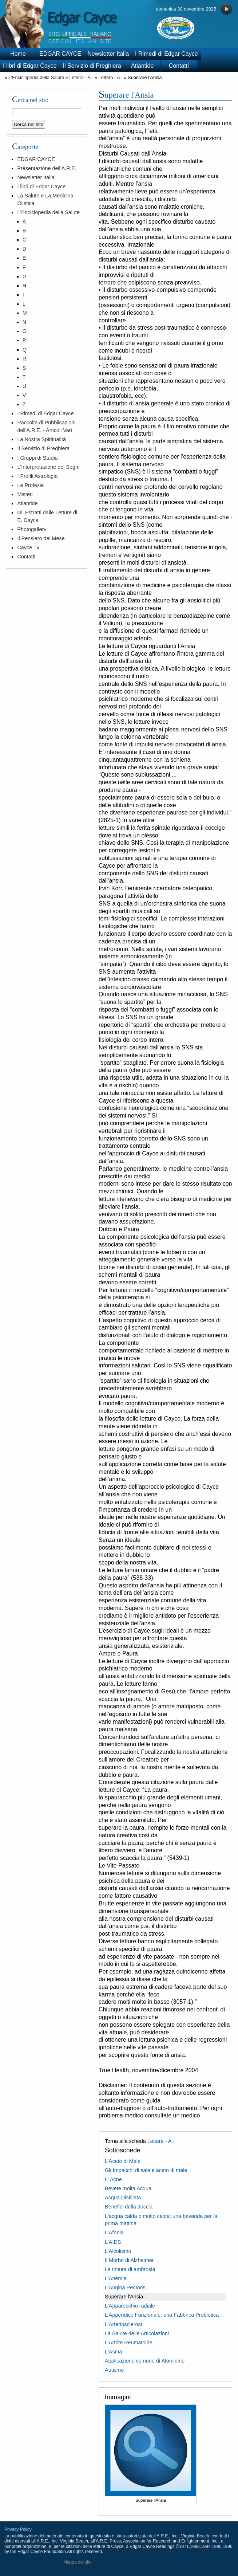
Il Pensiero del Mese (40, 538)
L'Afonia (114, 2232)
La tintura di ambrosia (130, 2269)
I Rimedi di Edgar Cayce (166, 54)
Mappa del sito (77, 2562)
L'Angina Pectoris (125, 2287)
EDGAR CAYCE (60, 54)
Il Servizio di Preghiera (92, 66)
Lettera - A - (81, 77)
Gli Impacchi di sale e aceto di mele (146, 2170)
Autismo (114, 2370)
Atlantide (142, 66)
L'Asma (113, 2352)
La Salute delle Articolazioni (137, 2333)
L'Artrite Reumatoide (128, 2342)
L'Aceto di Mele (122, 2161)
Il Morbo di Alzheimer (129, 2260)
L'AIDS (113, 2242)
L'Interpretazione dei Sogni (48, 467)
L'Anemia (116, 2278)
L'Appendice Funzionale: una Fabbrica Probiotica (162, 2315)
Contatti (179, 66)
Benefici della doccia (128, 2207)
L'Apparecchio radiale (130, 2306)
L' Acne (113, 2179)
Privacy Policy (18, 2529)
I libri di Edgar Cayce (30, 66)
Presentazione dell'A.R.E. (46, 168)
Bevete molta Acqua (128, 2188)
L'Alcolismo (118, 2251)
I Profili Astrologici (38, 476)
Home (18, 54)
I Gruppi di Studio (37, 458)
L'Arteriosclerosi (123, 2324)
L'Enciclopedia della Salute (36, 77)
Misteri (24, 494)
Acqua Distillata (123, 2197)
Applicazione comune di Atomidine (145, 2361)
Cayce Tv (28, 547)
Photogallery (31, 529)
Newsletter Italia (108, 54)
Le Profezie (30, 485)
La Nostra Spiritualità (41, 439)
